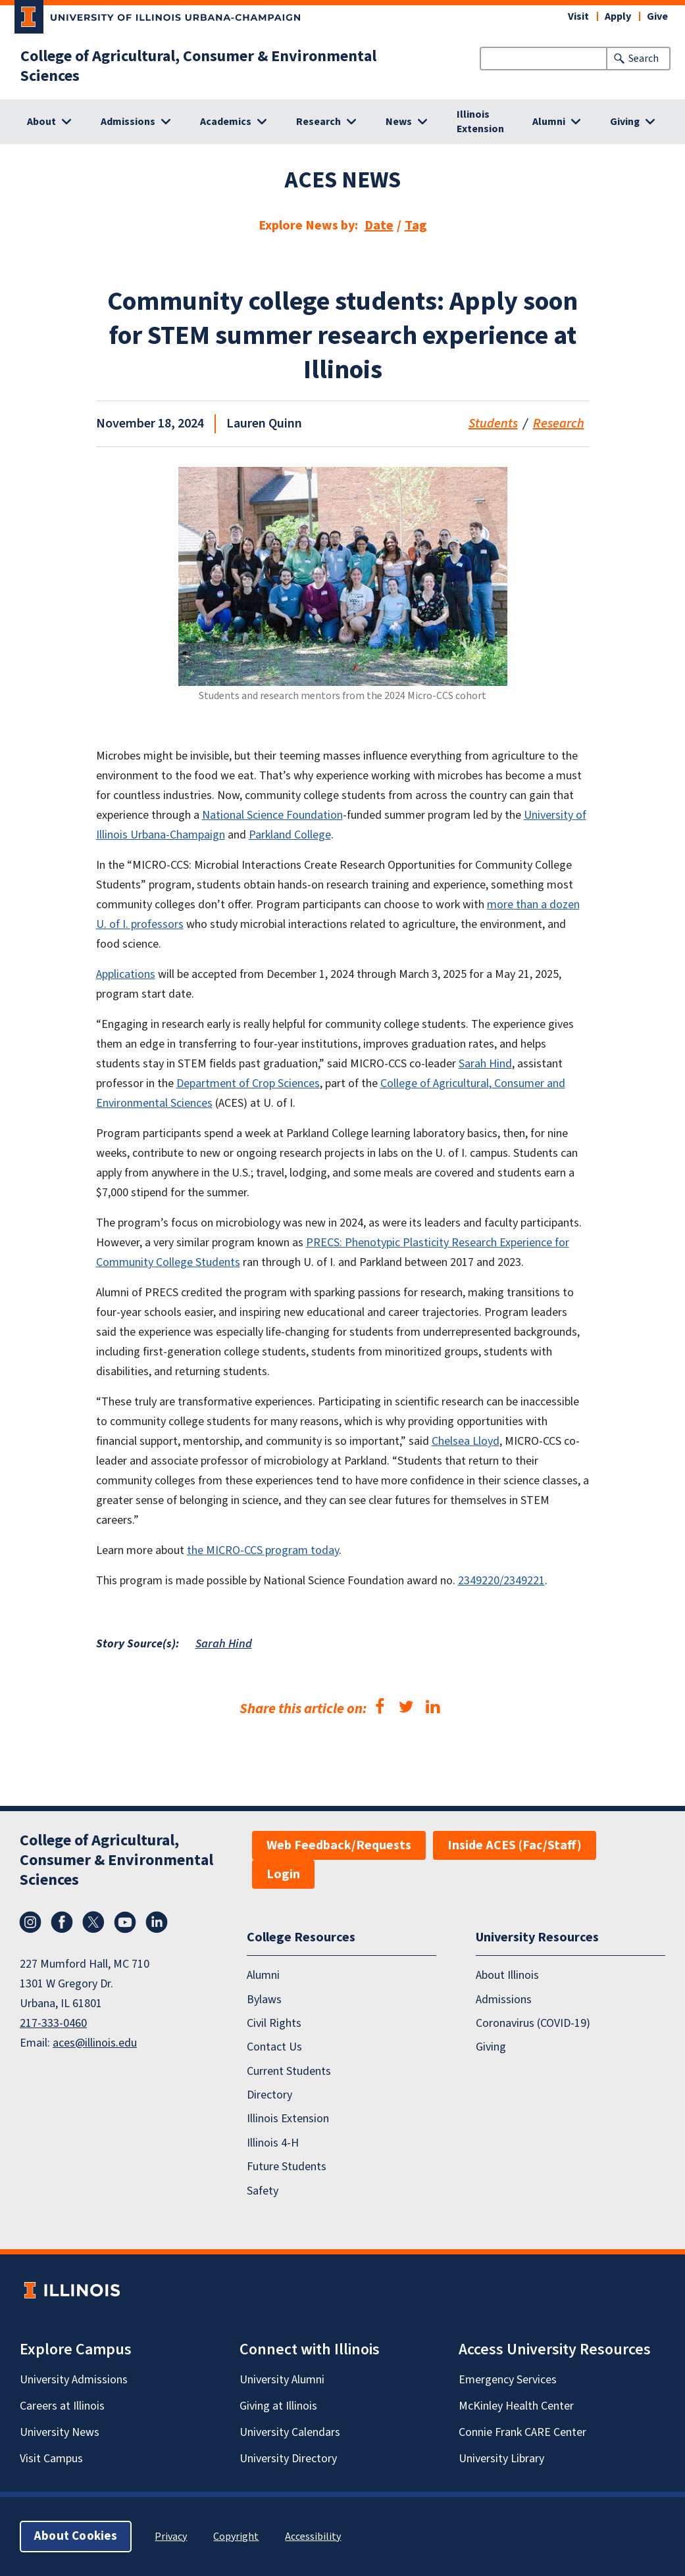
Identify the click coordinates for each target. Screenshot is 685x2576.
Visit (578, 16)
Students (493, 423)
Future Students (286, 2166)
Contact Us (274, 2047)
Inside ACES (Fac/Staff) (514, 1845)
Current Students (289, 2071)
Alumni (263, 1975)
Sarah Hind (223, 1644)
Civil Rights (274, 2023)
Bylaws (264, 1999)
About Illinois (507, 1975)
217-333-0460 (53, 2023)
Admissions (504, 1999)
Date (379, 225)
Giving (491, 2047)
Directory (269, 2095)
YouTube (125, 1922)
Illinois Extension (480, 121)
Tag (416, 225)
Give (657, 16)
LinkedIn (156, 1922)
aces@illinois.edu (95, 2043)
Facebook (61, 1922)
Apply (618, 16)
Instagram (30, 1922)
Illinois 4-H (273, 2143)
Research (558, 423)
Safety (262, 2191)
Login (283, 1874)
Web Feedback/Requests (338, 1845)
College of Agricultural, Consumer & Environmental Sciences (198, 66)
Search (643, 58)
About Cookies (75, 2536)
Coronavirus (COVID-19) (533, 2023)
